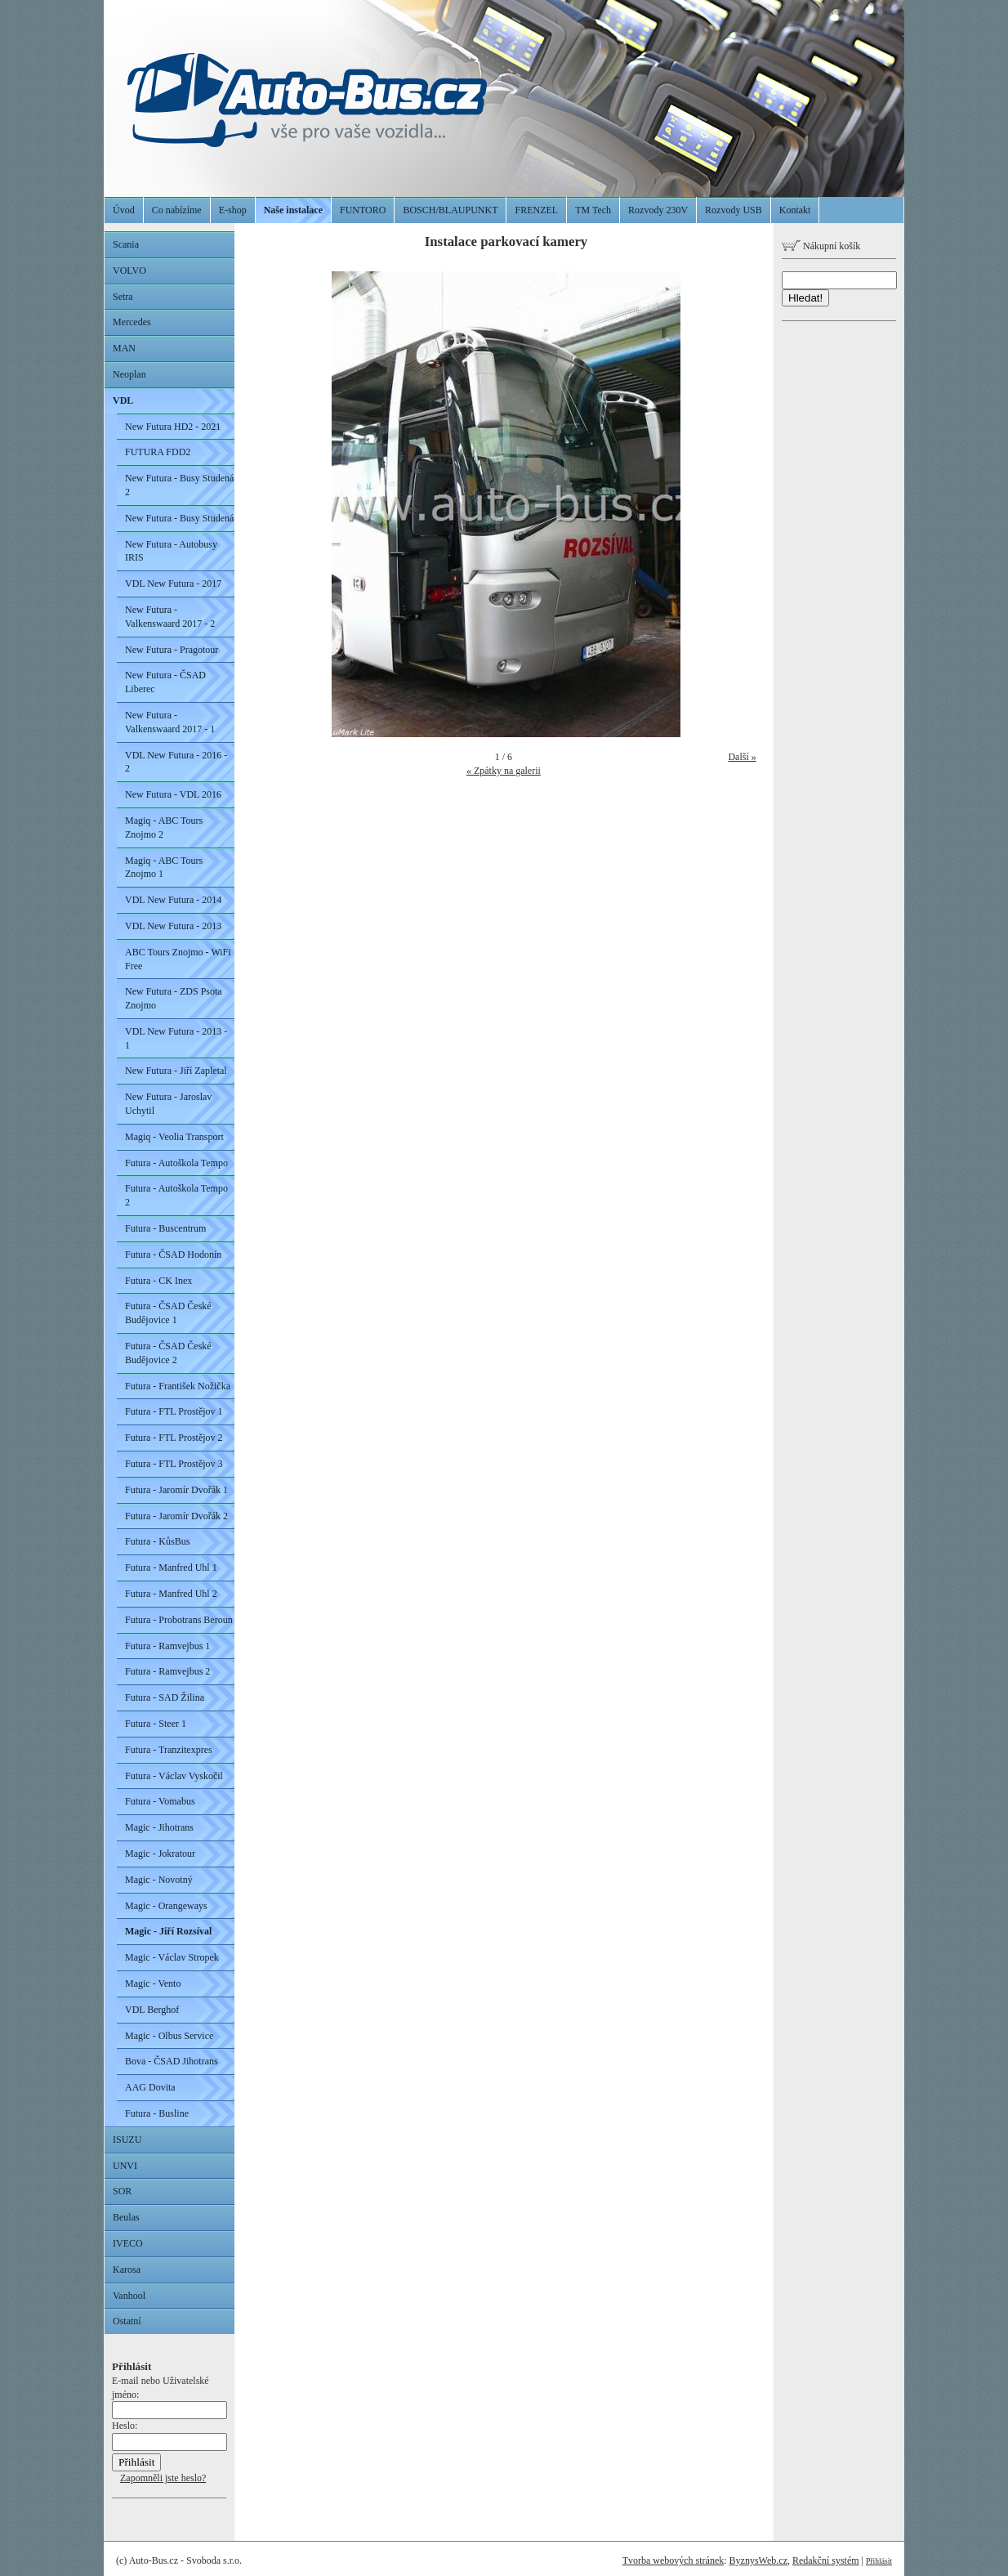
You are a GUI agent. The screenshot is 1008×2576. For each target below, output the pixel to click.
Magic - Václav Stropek (172, 1957)
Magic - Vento (153, 1983)
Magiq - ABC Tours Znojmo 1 (164, 867)
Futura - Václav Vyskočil (174, 1776)
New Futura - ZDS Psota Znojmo (173, 998)
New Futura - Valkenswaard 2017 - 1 (170, 722)
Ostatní (127, 2321)
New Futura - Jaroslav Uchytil (168, 1103)
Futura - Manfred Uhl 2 (171, 1593)
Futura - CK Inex (158, 1280)
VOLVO (129, 270)
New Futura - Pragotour (171, 649)
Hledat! (805, 298)
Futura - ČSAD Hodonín (173, 1254)
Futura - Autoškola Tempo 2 (176, 1195)
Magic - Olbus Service (169, 2036)
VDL (123, 400)
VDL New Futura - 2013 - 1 (176, 1038)
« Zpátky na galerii (503, 770)
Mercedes (132, 322)
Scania (126, 244)
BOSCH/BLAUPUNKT (450, 210)
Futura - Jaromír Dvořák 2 (176, 1516)
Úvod (124, 210)
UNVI (125, 2165)
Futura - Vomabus (160, 1801)
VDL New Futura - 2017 (173, 583)
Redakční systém (825, 2560)
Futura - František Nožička (177, 1386)
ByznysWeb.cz (758, 2560)
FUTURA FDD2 (157, 452)
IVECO (128, 2243)
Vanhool (129, 2295)
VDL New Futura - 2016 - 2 (176, 762)
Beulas (126, 2217)
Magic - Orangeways (166, 1906)
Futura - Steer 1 (155, 1723)
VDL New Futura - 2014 (173, 900)
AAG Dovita (150, 2087)
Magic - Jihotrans (159, 1827)
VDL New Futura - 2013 (173, 926)
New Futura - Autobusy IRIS (171, 551)
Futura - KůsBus (157, 1541)
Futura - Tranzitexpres (168, 1749)
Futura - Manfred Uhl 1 (171, 1567)
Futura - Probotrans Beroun (179, 1620)
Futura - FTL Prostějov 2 (174, 1437)
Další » (742, 757)
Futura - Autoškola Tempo (176, 1163)
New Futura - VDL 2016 (173, 794)
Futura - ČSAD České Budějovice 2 (168, 1353)
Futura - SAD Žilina (164, 1697)
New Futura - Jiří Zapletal (176, 1070)
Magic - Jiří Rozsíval (168, 1931)
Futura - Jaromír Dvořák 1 (176, 1490)
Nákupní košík (821, 246)
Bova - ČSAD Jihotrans (171, 2061)
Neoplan (129, 374)
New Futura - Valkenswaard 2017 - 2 (170, 616)
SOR (122, 2191)
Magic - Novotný (159, 1879)
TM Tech (593, 210)
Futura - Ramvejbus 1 (167, 1646)
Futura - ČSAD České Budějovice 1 (168, 1313)
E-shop (233, 210)
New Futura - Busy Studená (179, 518)
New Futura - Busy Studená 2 (179, 485)
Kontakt (795, 210)
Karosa (126, 2269)
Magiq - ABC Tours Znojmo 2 (164, 827)
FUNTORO (363, 210)
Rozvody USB (733, 210)
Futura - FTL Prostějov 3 (174, 1463)
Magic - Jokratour (160, 1853)
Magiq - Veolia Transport (174, 1137)
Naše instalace (293, 210)
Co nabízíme (177, 210)
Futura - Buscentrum (165, 1228)
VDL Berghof (152, 2009)
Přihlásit (879, 2560)
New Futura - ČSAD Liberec (165, 682)
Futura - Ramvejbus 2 (167, 1671)
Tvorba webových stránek (673, 2560)
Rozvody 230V (658, 210)
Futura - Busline (157, 2113)
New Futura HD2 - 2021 (173, 426)
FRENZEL (536, 210)
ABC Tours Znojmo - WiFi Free (178, 959)
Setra (123, 296)
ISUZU (127, 2139)
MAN (124, 348)
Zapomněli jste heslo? (163, 2478)
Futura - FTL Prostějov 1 (174, 1411)
